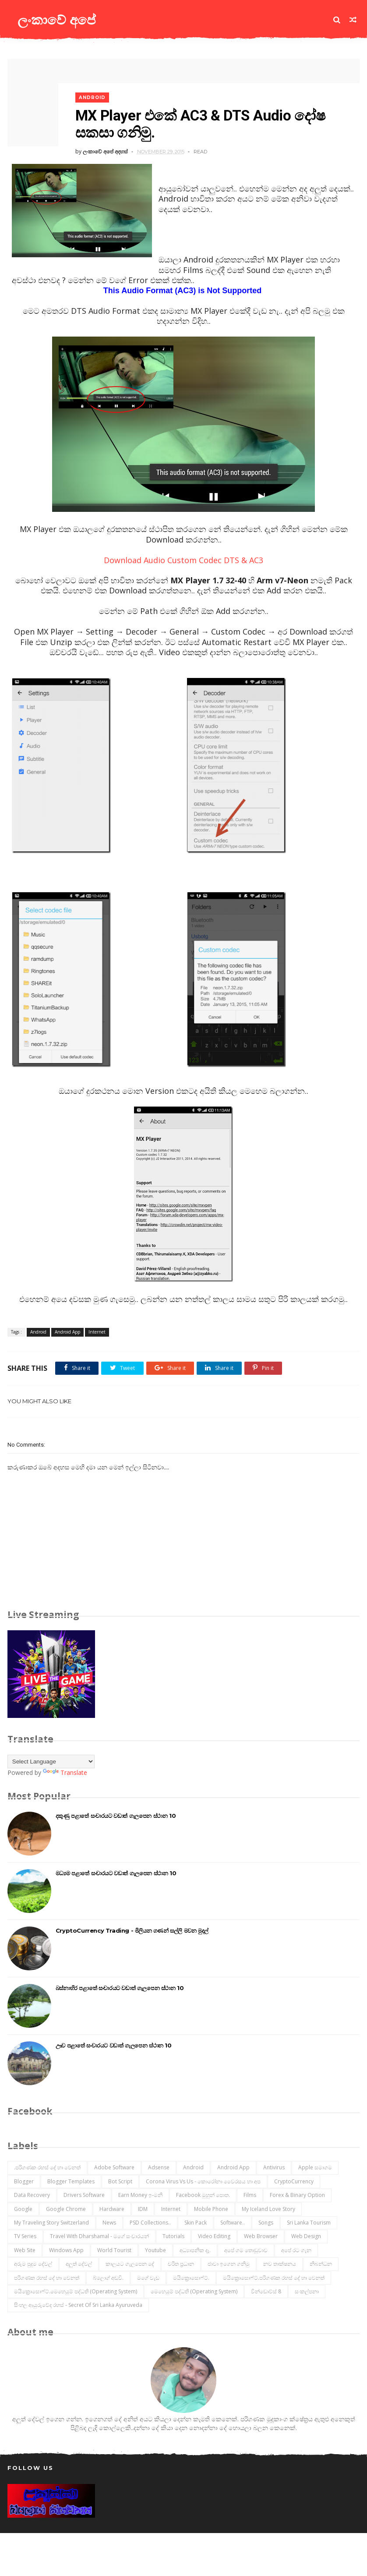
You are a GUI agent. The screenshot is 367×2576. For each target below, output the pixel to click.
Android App (67, 1330)
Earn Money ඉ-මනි (140, 2193)
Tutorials (173, 2234)
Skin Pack (195, 2221)
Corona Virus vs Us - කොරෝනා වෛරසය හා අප (203, 2179)
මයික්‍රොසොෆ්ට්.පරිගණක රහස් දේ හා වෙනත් (274, 2275)
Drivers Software (84, 2193)
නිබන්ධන (321, 2262)
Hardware (111, 2207)
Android (94, 94)
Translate (65, 1771)
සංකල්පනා (307, 2289)
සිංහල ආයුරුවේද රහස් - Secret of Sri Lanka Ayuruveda (78, 2303)
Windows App (66, 2248)
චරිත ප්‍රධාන (181, 2262)
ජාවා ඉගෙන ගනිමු (229, 2262)
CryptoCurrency (294, 2179)
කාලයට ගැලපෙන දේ (130, 2262)
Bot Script (120, 2179)
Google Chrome (66, 2207)
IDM (143, 2207)
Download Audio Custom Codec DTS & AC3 (183, 558)
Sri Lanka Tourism (309, 2221)
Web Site (24, 2248)
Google (23, 2207)
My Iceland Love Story (268, 2207)
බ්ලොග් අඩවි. (108, 2275)
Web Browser (261, 2234)
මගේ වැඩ (148, 2275)
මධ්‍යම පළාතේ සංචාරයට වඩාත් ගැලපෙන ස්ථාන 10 (116, 1870)
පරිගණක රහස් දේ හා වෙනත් (46, 2275)
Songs (265, 2221)
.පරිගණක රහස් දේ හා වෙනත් (47, 2165)
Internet (97, 1330)
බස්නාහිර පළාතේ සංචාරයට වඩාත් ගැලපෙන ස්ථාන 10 (120, 1985)
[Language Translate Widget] (51, 1760)
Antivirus (274, 2165)
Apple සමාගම (315, 2165)
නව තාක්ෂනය (279, 2262)
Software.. (232, 2221)
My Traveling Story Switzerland (51, 2221)
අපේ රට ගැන (296, 2248)
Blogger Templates (71, 2179)
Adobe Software (114, 2165)
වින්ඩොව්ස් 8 (266, 2289)
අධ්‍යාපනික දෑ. (195, 2248)
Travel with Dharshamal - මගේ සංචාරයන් (99, 2234)
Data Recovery (32, 2193)
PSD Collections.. (150, 2221)
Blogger (24, 2179)
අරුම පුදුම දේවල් (33, 2262)
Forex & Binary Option (297, 2193)
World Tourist (114, 2248)
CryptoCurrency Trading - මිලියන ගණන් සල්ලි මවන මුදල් (132, 1928)
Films (249, 2193)
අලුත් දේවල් (79, 2262)
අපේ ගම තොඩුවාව (246, 2248)
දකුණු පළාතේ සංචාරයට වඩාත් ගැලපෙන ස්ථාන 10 (116, 1813)
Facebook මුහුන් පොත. (203, 2193)
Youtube (155, 2248)
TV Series (25, 2234)
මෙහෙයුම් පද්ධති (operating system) (194, 2289)
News (109, 2221)
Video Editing (214, 2234)
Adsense (158, 2165)
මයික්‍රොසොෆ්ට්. (191, 2275)
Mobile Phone (211, 2207)
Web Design (306, 2234)
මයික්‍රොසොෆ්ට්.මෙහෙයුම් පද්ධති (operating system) (75, 2289)
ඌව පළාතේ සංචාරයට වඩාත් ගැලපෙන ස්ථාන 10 (114, 2043)
